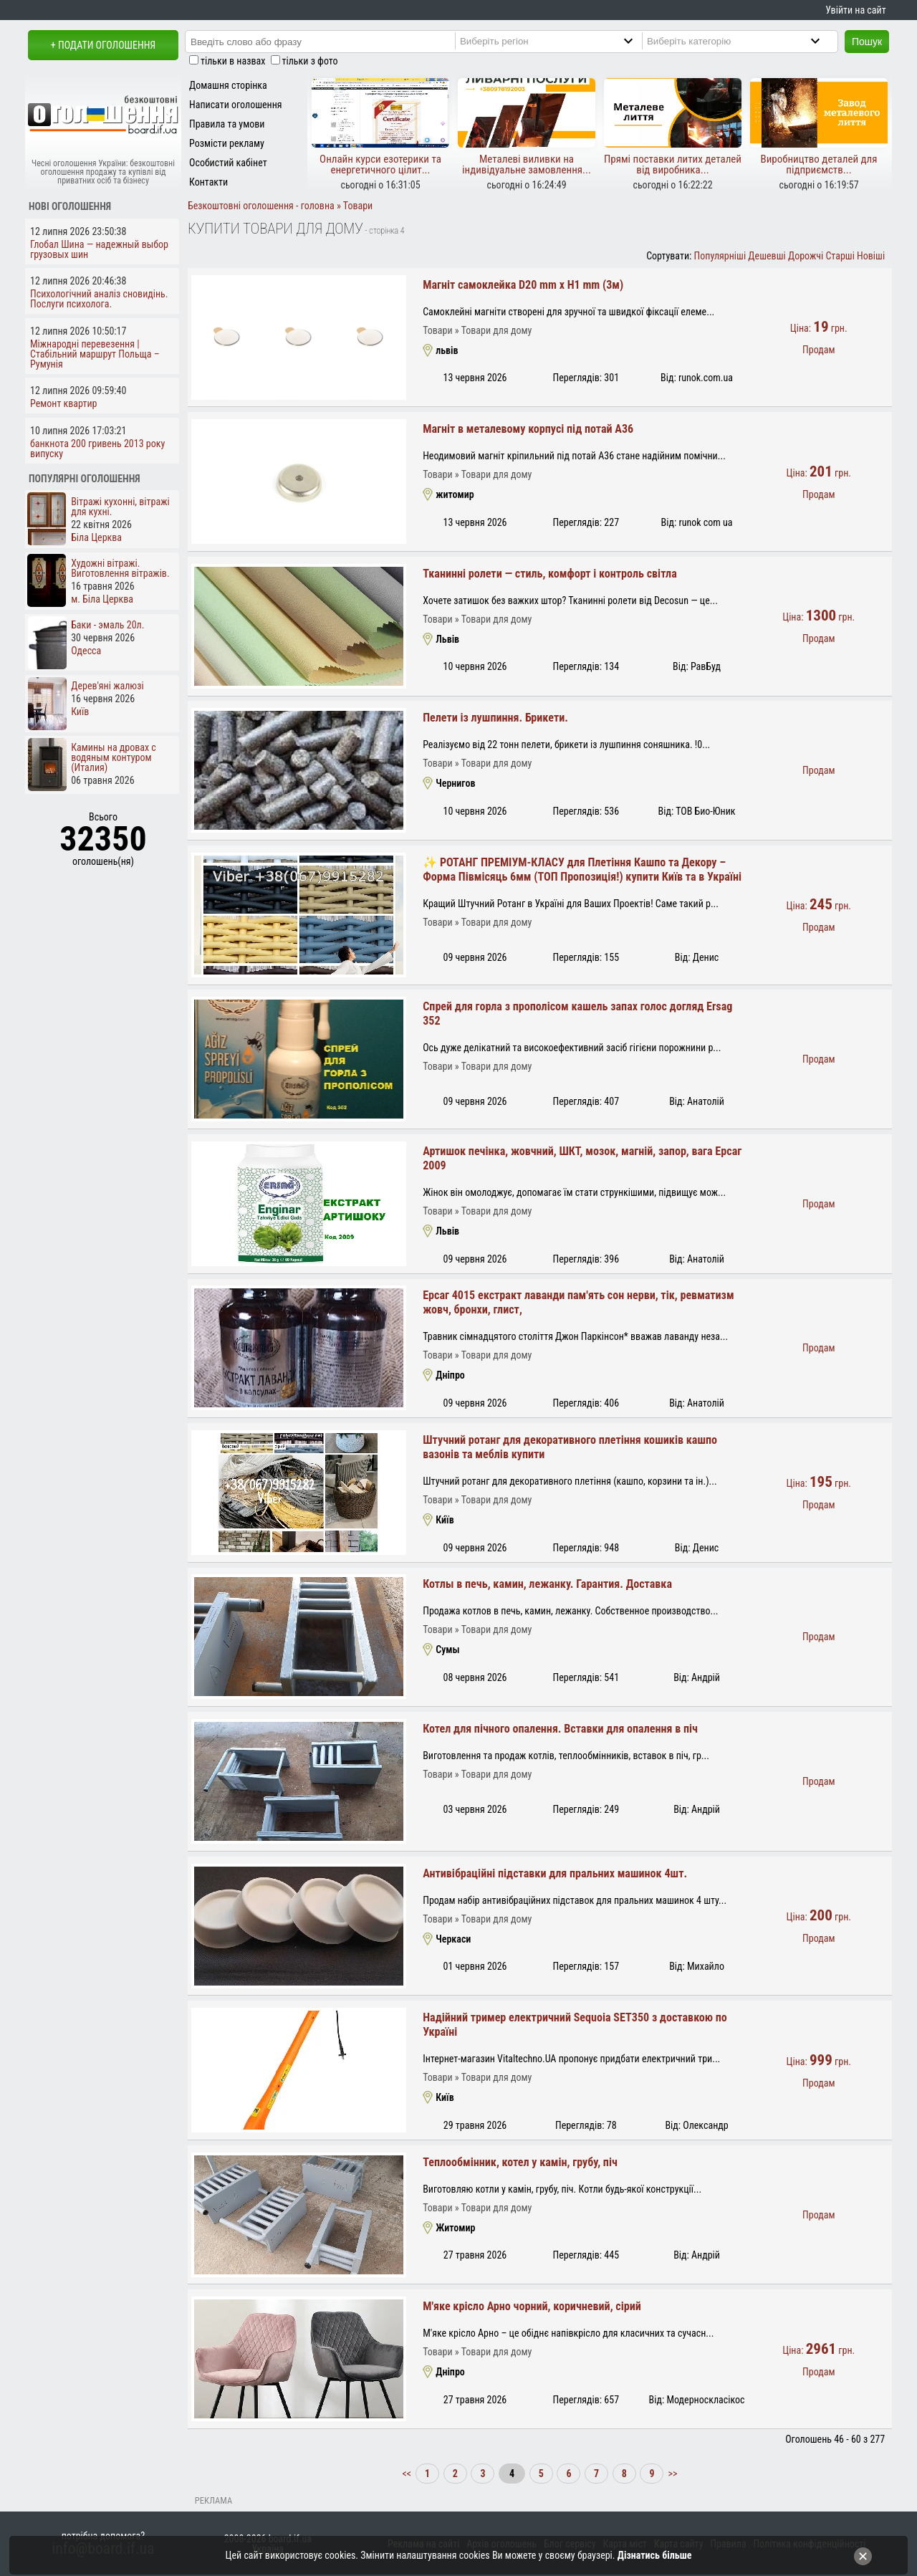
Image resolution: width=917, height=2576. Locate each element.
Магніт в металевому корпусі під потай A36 (528, 429)
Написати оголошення (235, 104)
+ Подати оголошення (103, 45)
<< (408, 2473)
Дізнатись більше (655, 2555)
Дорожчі (805, 256)
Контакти (208, 182)
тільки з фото (310, 61)
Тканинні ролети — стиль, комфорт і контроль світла (550, 573)
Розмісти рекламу (226, 143)
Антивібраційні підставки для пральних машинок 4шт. (555, 1873)
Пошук (867, 41)
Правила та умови (226, 124)
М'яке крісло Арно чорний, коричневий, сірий (532, 2306)
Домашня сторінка (228, 85)
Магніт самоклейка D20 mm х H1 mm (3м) (523, 285)
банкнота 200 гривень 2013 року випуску (97, 448)
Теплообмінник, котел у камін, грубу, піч (520, 2162)
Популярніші (720, 256)
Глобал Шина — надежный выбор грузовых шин (99, 249)
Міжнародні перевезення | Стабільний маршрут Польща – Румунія (95, 354)
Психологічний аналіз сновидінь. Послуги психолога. (99, 299)
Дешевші (766, 256)
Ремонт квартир (63, 403)
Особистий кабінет (228, 162)
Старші (839, 256)
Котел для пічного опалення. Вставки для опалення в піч (560, 1728)
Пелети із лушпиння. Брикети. (495, 717)
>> (671, 2473)
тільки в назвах (233, 61)
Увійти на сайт (855, 10)
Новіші (871, 256)
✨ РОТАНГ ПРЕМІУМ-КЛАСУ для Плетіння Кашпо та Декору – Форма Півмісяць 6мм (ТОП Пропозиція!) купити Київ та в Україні (582, 870)
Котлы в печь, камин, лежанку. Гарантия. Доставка (547, 1584)
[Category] (745, 40)
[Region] (558, 40)
